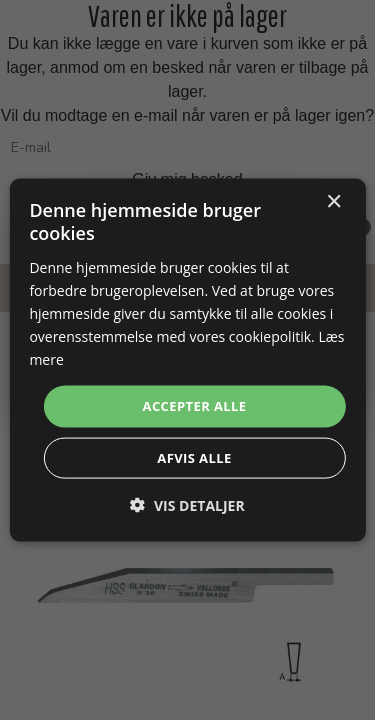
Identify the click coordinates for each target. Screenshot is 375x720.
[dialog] (187, 360)
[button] (187, 504)
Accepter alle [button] (195, 406)
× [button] (333, 202)
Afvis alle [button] (194, 457)
